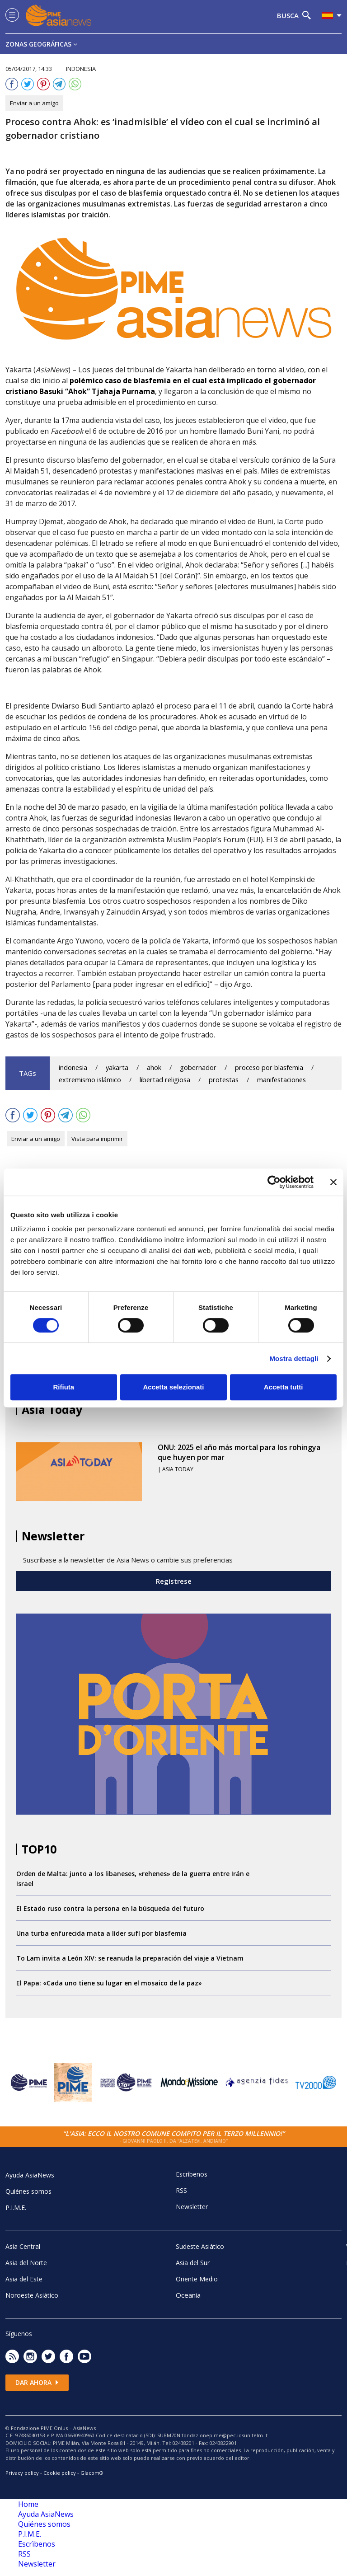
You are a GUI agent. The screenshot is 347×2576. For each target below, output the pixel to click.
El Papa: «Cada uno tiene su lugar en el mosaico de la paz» (109, 1983)
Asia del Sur (193, 2262)
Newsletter (192, 2206)
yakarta (117, 1067)
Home (28, 2504)
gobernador (198, 1067)
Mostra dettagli (293, 1358)
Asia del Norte (26, 2262)
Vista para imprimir (97, 1139)
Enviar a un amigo (34, 103)
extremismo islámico (90, 1079)
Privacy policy (22, 2472)
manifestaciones (281, 1079)
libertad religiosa (165, 1079)
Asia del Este (23, 2279)
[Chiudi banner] (333, 1182)
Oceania (188, 2294)
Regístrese (174, 1581)
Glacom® (91, 2472)
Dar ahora (37, 2382)
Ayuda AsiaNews (29, 2175)
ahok (154, 1067)
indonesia (73, 1067)
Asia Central (22, 2246)
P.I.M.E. (15, 2207)
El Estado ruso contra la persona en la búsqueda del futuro (110, 1908)
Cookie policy (59, 2472)
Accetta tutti (283, 1387)
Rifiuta (63, 1387)
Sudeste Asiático (200, 2246)
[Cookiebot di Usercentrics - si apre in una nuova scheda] (274, 1182)
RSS (181, 2190)
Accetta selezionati (173, 1387)
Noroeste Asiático (31, 2295)
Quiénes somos (28, 2191)
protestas (224, 1079)
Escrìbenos (191, 2174)
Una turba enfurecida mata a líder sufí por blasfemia (101, 1933)
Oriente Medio (197, 2279)
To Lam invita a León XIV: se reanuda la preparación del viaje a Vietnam (130, 1958)
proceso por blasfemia (269, 1067)
